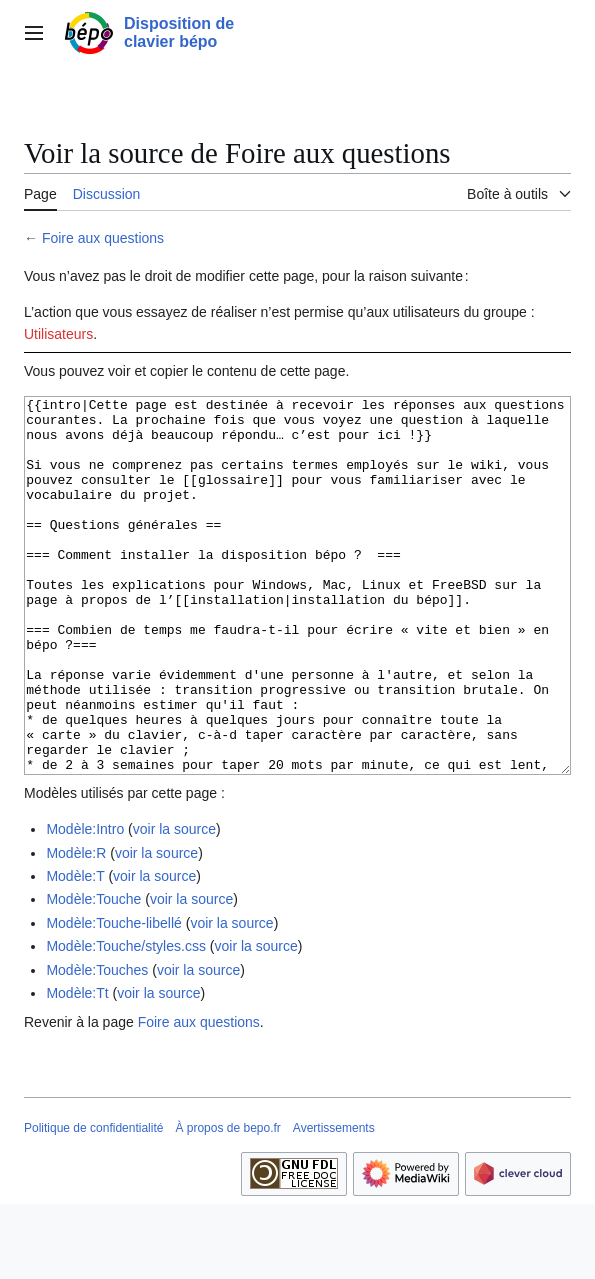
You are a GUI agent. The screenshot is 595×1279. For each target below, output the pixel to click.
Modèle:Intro (85, 904)
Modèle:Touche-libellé (113, 998)
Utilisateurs (58, 334)
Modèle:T (75, 951)
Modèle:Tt (77, 1068)
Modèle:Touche (93, 974)
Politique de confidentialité (93, 1203)
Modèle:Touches (97, 1045)
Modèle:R (76, 928)
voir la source (174, 904)
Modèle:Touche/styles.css (126, 1021)
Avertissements (334, 1203)
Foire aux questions (103, 238)
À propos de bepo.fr (227, 1203)
